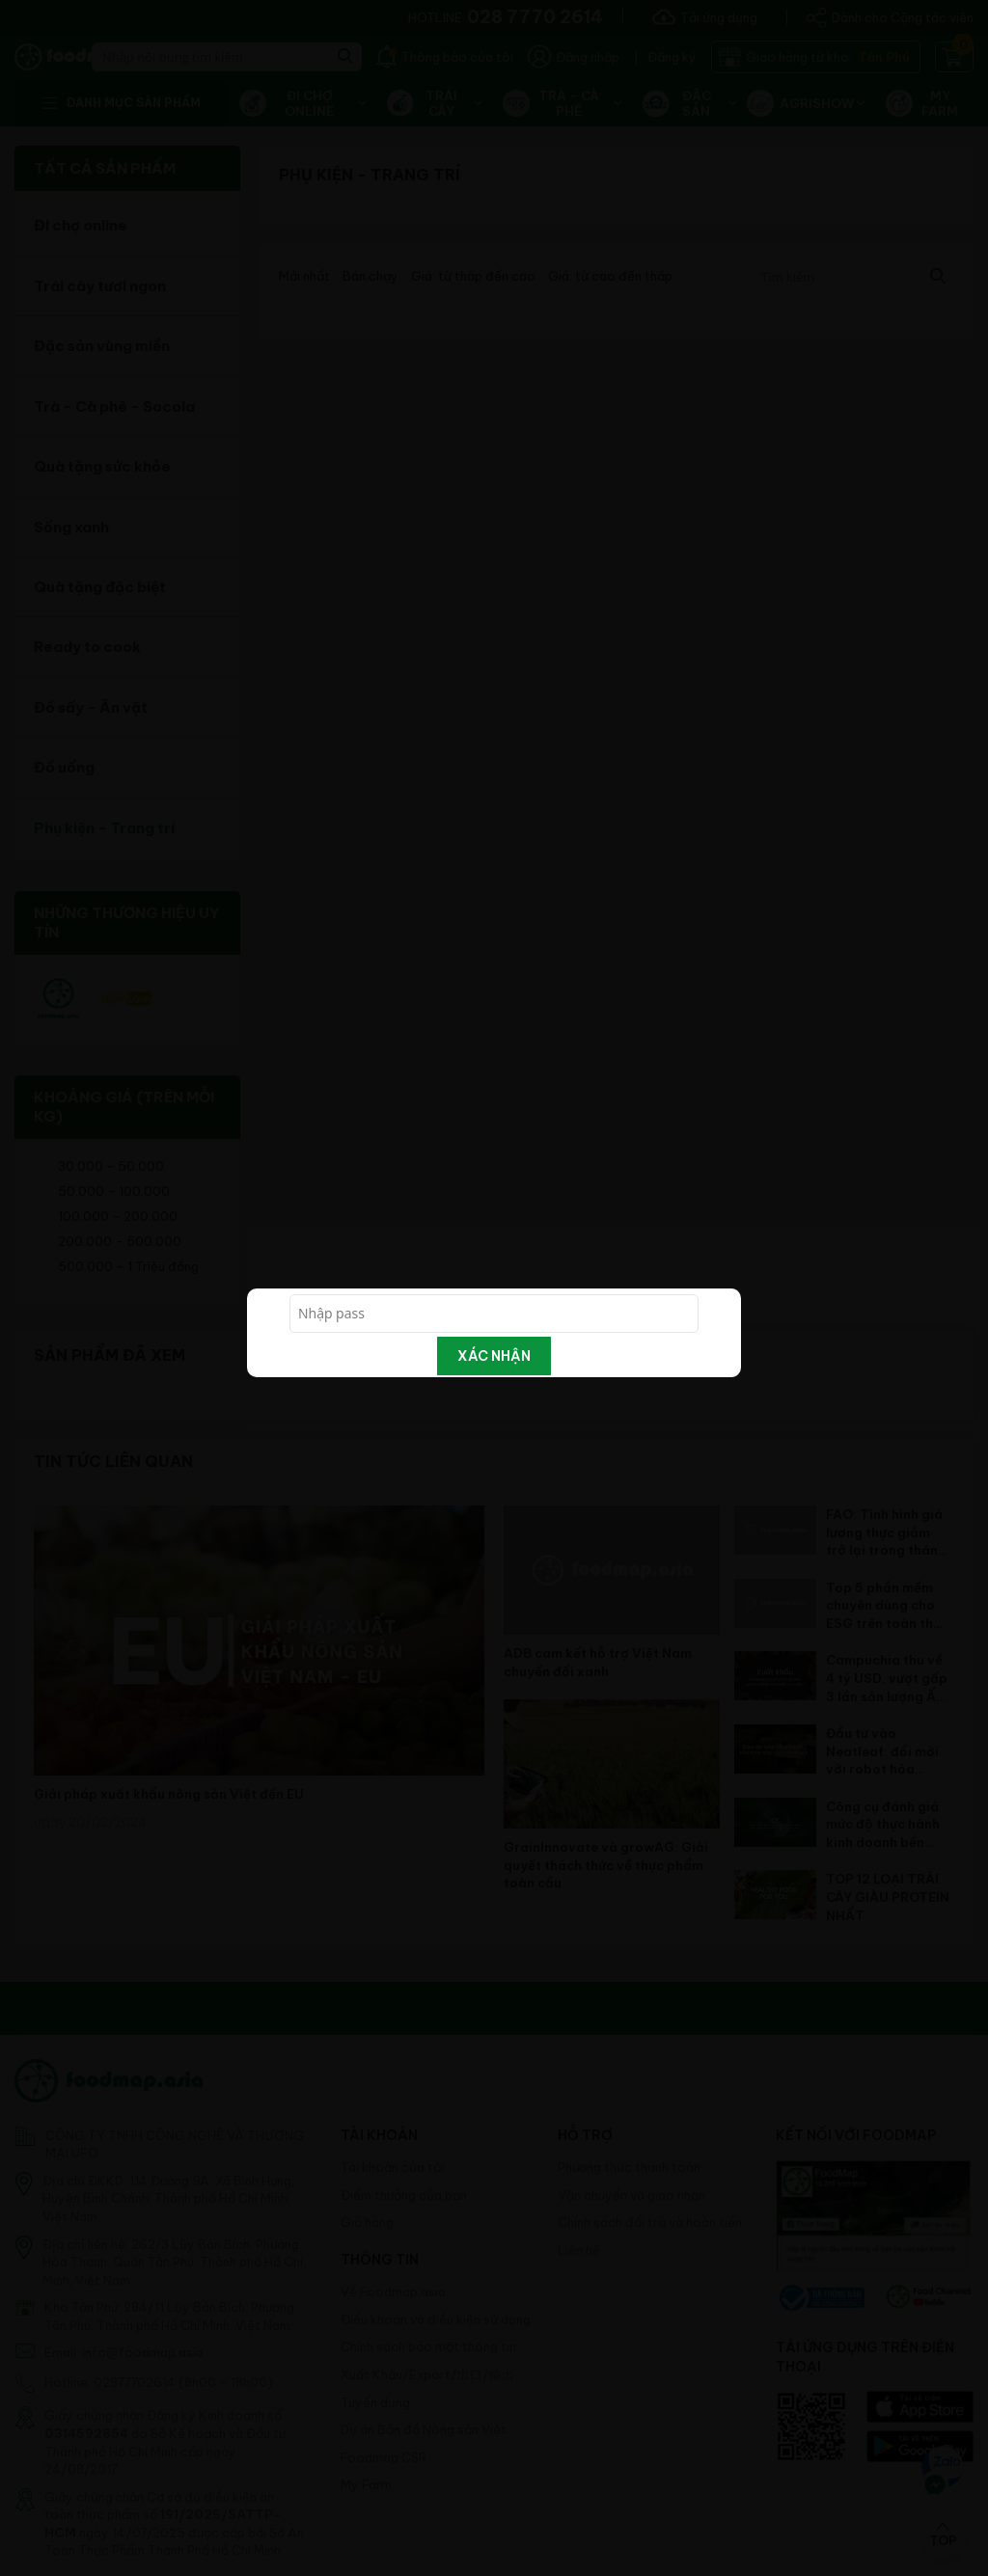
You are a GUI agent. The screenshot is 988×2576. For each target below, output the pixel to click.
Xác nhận (494, 1356)
